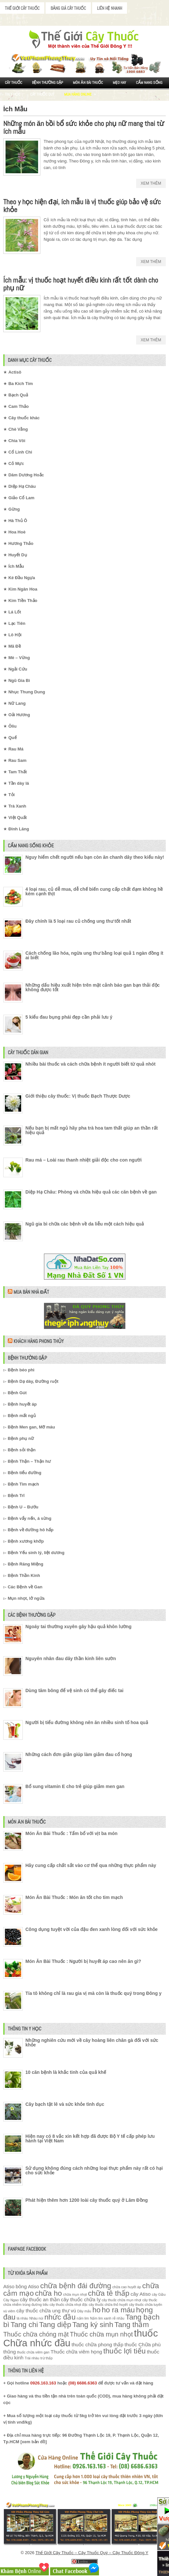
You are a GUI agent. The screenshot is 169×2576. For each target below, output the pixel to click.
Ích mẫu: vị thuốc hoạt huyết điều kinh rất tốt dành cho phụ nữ (80, 283)
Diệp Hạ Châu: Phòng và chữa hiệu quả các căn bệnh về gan (91, 1192)
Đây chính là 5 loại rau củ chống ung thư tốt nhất (78, 921)
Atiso (8, 2286)
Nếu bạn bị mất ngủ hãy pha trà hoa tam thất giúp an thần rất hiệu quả (91, 1130)
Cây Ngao (11, 2300)
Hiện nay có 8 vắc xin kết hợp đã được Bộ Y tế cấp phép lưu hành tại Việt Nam (90, 2138)
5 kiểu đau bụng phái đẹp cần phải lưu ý (68, 1017)
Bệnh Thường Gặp (47, 82)
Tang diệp (55, 2325)
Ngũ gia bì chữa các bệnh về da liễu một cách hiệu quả (84, 1223)
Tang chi (24, 2325)
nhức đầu (60, 2317)
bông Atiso (27, 2286)
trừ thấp (46, 2358)
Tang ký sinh (92, 2325)
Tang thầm (131, 2325)
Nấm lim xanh (100, 2318)
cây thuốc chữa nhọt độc (68, 2304)
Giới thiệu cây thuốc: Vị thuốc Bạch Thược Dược (77, 1096)
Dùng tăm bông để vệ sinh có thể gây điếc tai (74, 1690)
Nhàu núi (36, 2318)
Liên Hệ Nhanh (109, 8)
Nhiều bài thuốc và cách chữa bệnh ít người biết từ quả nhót (90, 1064)
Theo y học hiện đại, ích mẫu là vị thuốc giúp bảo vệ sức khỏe (82, 205)
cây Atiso (141, 2294)
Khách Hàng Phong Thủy (38, 1341)
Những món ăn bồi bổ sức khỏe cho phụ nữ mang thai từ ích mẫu (83, 127)
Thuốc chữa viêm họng (76, 2351)
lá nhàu (22, 2318)
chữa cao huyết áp (126, 2287)
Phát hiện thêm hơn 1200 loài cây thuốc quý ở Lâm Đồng (86, 2200)
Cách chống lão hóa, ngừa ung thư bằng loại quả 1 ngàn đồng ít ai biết (94, 955)
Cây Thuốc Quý (42, 94)
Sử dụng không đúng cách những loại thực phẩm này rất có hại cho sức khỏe (94, 2170)
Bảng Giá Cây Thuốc (68, 8)
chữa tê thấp (108, 2293)
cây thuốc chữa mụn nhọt (121, 2300)
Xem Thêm (151, 183)
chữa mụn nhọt (75, 2294)
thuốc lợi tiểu (124, 2351)
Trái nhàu (32, 2358)
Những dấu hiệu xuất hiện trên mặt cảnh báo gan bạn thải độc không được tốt (92, 987)
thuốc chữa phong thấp (97, 2344)
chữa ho (48, 2293)
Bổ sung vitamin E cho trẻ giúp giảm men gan (74, 1786)
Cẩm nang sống (149, 82)
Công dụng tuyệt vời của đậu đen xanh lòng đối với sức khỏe (91, 1929)
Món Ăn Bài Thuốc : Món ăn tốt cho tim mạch (74, 1897)
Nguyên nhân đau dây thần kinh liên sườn (70, 1658)
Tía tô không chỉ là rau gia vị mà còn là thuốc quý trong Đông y (93, 1993)
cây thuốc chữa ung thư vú (46, 2310)
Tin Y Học (13, 94)
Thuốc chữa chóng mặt (36, 2334)
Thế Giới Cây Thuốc (22, 8)
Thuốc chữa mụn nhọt (101, 2334)
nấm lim (83, 2318)
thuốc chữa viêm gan (33, 2352)
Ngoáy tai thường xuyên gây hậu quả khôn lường (78, 1626)
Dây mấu (84, 2311)
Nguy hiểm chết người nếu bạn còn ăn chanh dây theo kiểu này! (94, 857)
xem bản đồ (33, 2441)
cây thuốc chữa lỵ (80, 2299)
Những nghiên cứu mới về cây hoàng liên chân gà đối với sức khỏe (91, 2042)
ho (96, 2310)
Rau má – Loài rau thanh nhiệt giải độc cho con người (83, 1160)
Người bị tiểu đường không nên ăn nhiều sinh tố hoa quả (86, 1722)
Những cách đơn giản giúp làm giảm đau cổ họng (78, 1754)
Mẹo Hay (119, 82)
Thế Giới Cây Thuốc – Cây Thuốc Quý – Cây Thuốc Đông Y (91, 2552)
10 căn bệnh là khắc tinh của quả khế (65, 2072)
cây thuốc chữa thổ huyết (108, 2304)
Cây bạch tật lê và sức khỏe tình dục (64, 2104)
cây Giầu (158, 2294)
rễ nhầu (118, 2318)
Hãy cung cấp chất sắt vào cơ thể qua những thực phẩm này (90, 1865)
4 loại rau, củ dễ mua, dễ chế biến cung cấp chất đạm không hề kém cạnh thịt (94, 891)
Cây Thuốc (13, 82)
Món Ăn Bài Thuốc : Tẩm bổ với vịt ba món (71, 1833)
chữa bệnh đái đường (75, 2286)
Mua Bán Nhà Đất (31, 1292)
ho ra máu (118, 2310)
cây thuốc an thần (40, 2299)
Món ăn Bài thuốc (88, 82)
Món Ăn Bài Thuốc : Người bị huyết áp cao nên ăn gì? (83, 1961)
